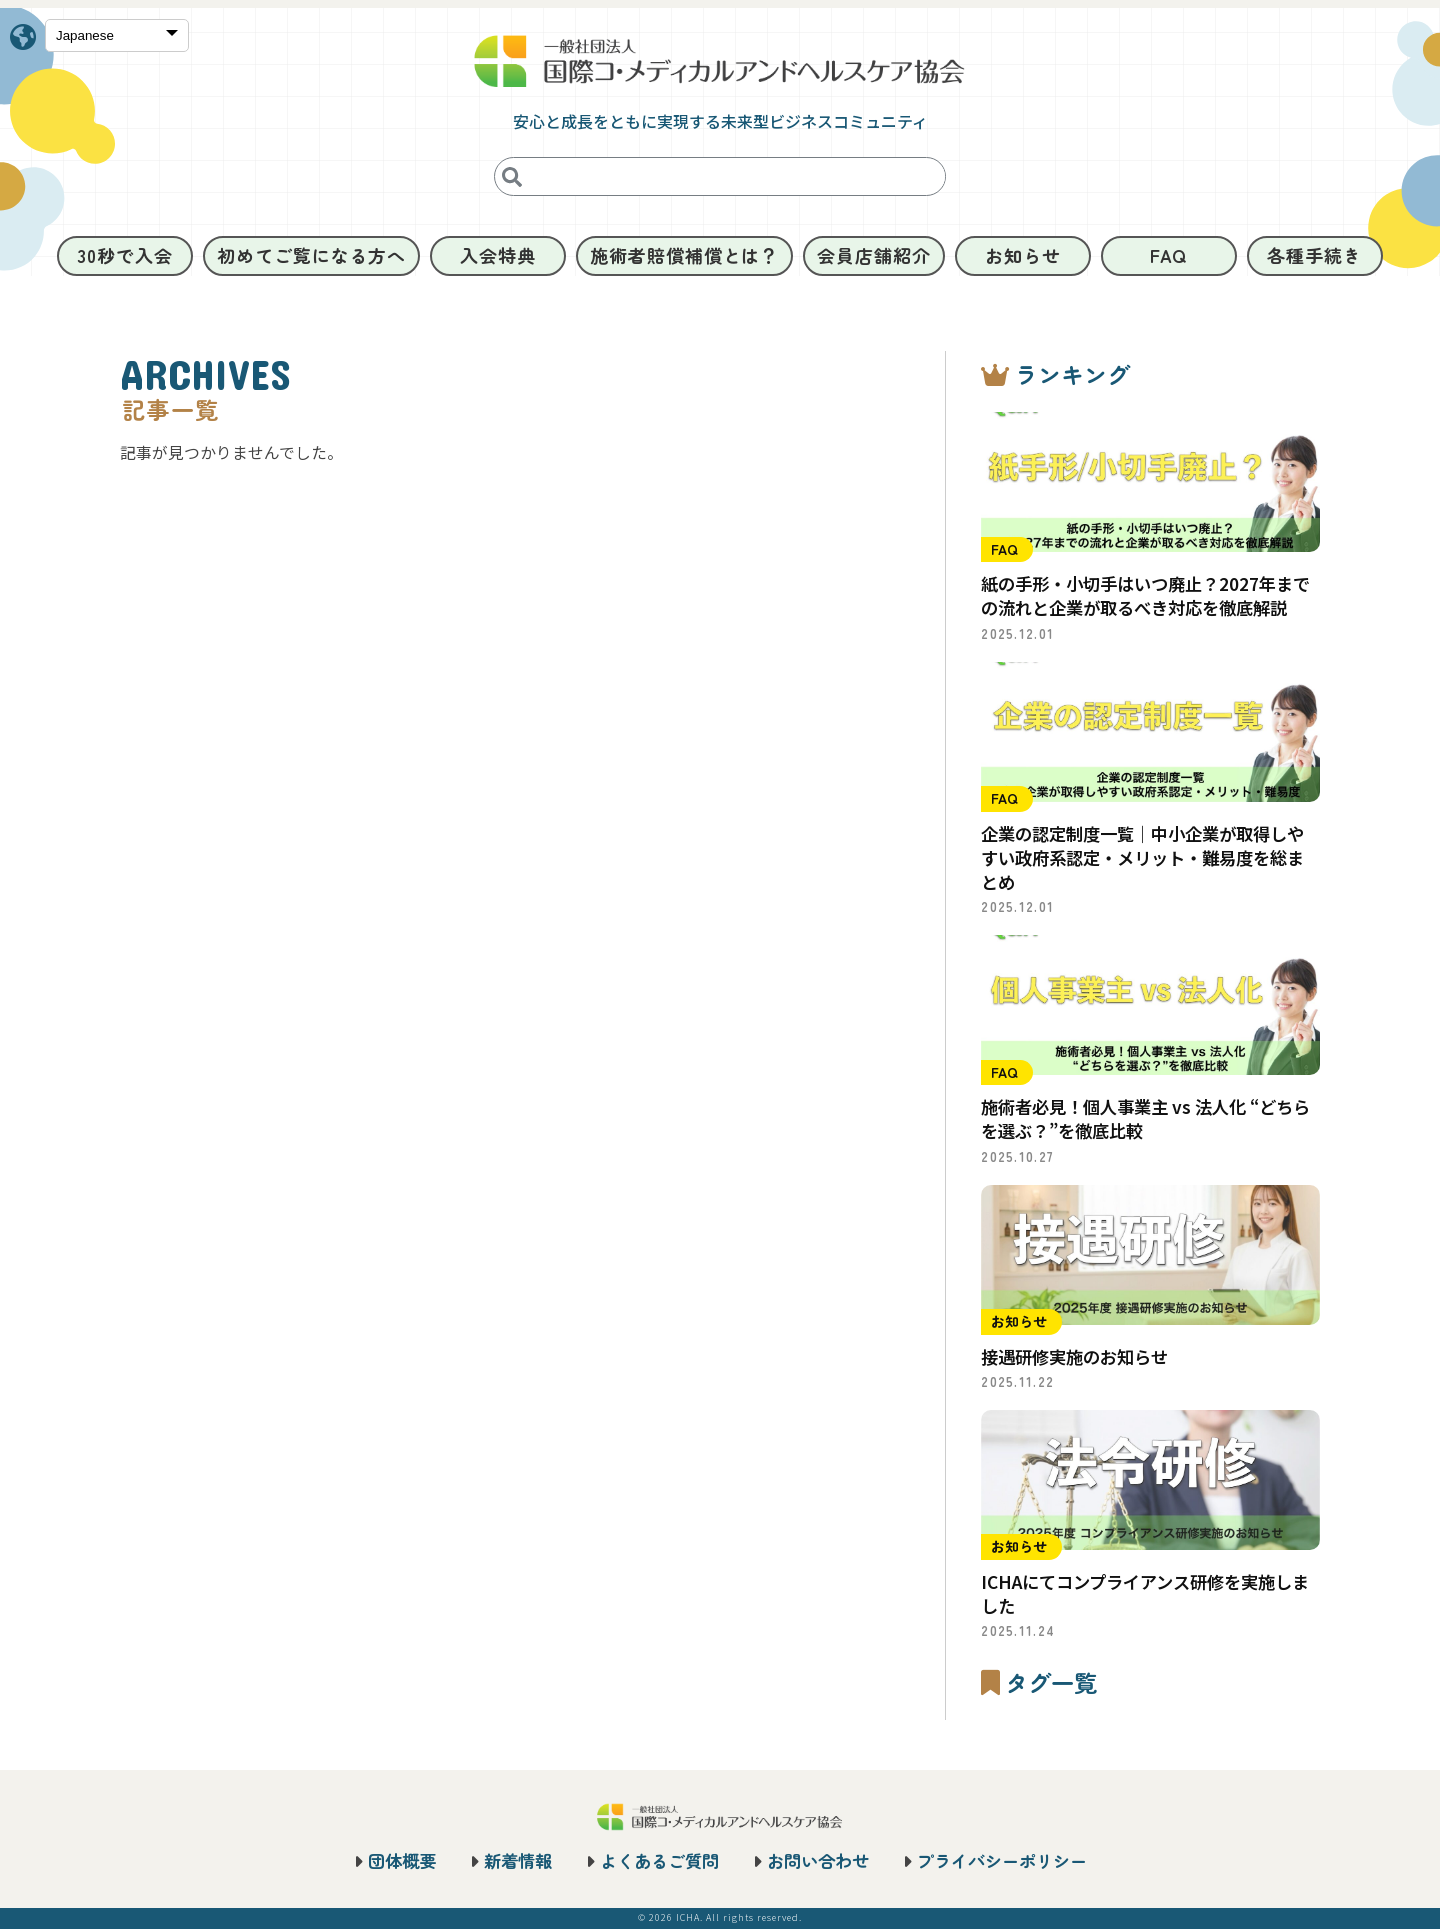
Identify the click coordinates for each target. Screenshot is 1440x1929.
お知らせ (1023, 255)
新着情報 (518, 1860)
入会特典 (498, 255)
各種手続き (1314, 255)
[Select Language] (117, 36)
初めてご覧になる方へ (311, 255)
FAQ (1168, 255)
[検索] (512, 177)
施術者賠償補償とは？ (684, 255)
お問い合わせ (818, 1860)
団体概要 (402, 1860)
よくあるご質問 (659, 1860)
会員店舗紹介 (873, 255)
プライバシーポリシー (1002, 1860)
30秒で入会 (125, 255)
